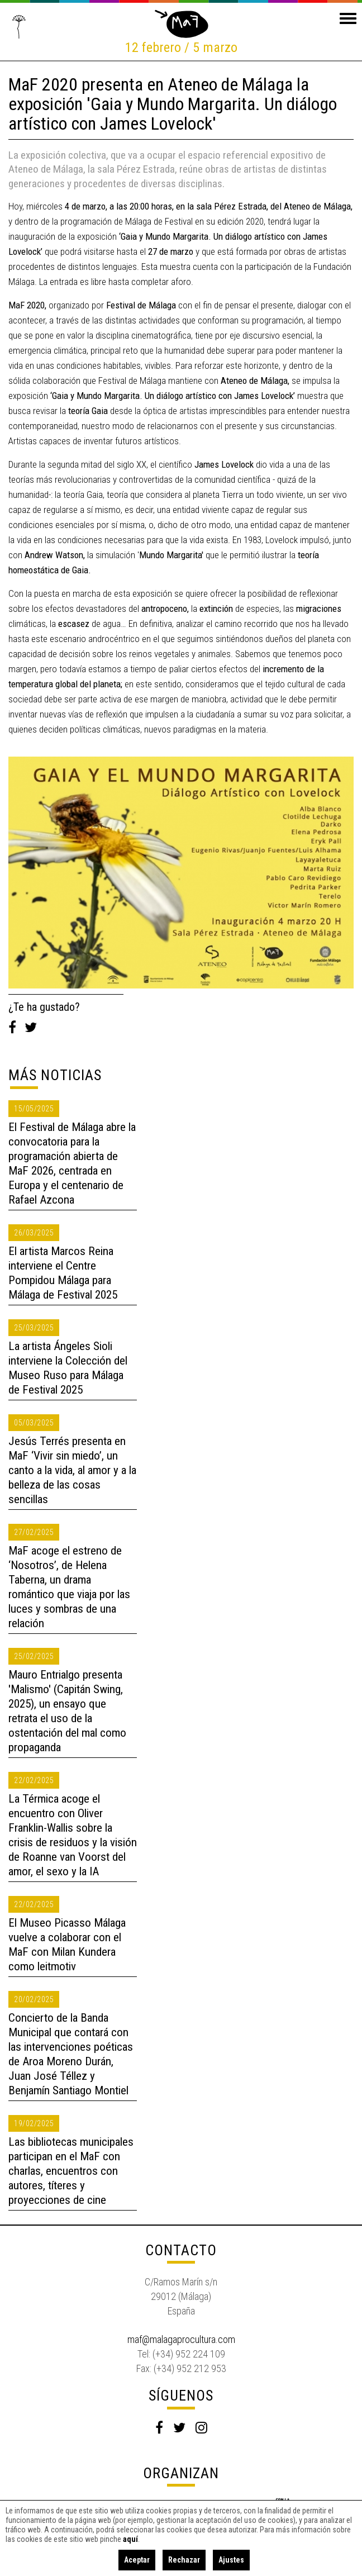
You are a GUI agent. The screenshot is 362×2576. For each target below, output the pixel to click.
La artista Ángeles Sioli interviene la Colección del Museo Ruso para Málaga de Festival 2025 (67, 1367)
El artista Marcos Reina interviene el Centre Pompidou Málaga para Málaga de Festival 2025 (62, 1272)
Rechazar (184, 2559)
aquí (130, 2539)
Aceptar (137, 2559)
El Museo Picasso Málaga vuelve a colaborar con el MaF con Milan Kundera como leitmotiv (67, 1944)
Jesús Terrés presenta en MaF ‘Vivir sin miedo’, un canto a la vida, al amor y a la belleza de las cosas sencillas (72, 1470)
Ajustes (231, 2559)
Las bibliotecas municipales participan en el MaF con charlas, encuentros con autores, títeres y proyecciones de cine (71, 2171)
